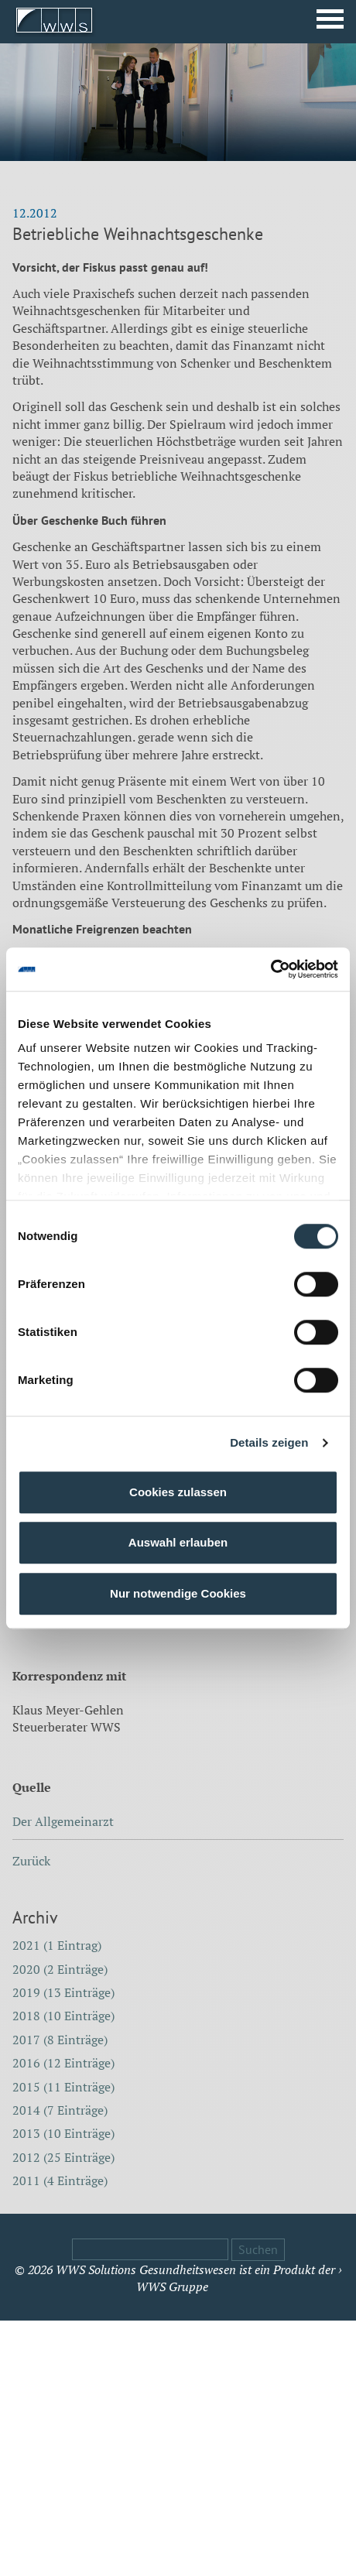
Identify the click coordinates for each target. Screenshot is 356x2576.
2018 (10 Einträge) (63, 2015)
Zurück (31, 1860)
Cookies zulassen (178, 1492)
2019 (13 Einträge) (63, 1992)
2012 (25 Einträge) (63, 2157)
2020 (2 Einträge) (60, 1969)
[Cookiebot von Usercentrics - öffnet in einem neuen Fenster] (270, 969)
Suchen (258, 2249)
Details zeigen (269, 1442)
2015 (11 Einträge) (63, 2086)
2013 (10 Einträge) (63, 2133)
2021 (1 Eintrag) (56, 1945)
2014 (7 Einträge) (60, 2110)
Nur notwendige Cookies (178, 1593)
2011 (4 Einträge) (60, 2180)
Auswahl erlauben (178, 1542)
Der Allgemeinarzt (63, 1821)
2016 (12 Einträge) (63, 2062)
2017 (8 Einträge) (60, 2039)
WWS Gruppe (172, 2286)
